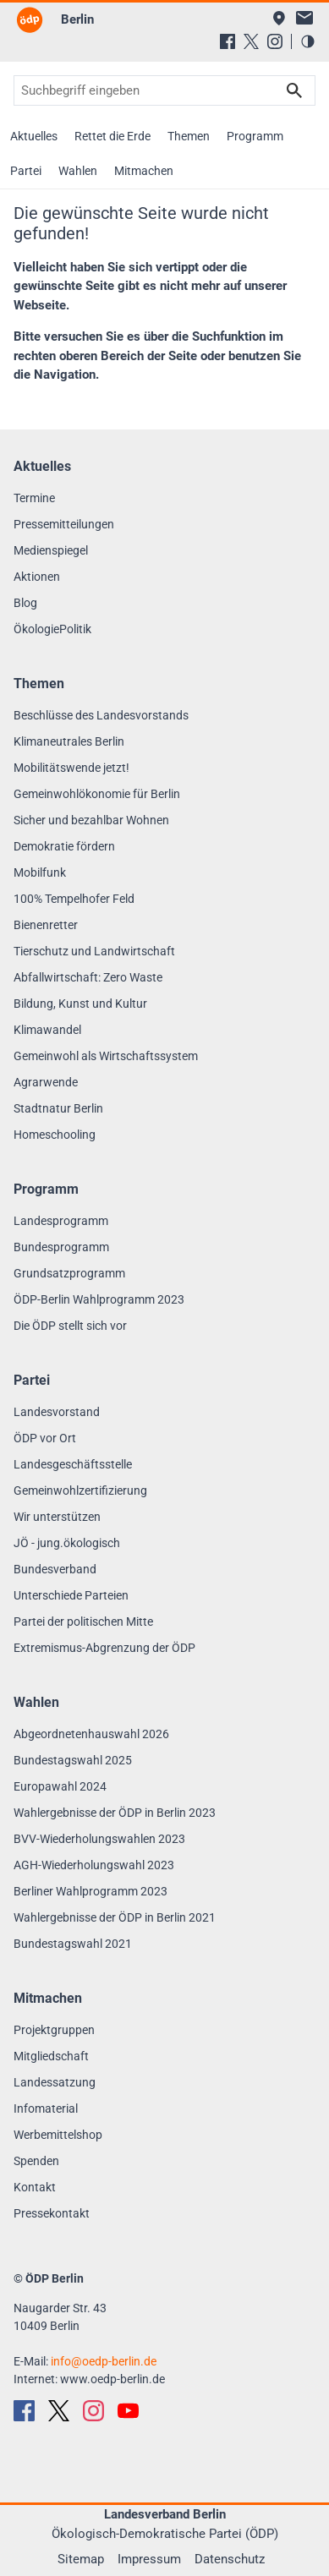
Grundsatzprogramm (69, 1273)
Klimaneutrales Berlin (69, 741)
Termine (34, 498)
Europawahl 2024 (60, 1786)
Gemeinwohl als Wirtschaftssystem (106, 1056)
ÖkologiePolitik (52, 629)
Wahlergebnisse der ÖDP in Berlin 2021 (115, 1917)
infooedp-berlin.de (103, 2361)
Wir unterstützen (57, 1516)
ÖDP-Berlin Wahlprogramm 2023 (99, 1299)
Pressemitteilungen (64, 524)
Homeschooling (55, 1134)
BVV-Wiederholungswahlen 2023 (99, 1839)
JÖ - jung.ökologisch (67, 1543)
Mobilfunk (40, 872)
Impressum (149, 2559)
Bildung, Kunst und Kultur (80, 1003)
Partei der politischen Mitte (83, 1621)
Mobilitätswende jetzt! (71, 767)
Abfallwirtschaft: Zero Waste (88, 977)
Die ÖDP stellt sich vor (70, 1325)
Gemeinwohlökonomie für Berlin (97, 794)
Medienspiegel (51, 550)
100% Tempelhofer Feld (74, 898)
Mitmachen (143, 171)
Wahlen (77, 171)
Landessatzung (55, 2082)
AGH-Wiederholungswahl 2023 (94, 1865)
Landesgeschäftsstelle (73, 1464)
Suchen (294, 90)
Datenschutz (230, 2559)
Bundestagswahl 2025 (73, 1760)
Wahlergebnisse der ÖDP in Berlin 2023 (115, 1812)
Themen (188, 136)
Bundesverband (55, 1569)
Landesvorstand (57, 1412)
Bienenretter (46, 925)
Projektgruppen (54, 2030)
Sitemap (81, 2559)
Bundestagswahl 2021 (73, 1943)
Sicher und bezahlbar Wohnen (91, 820)
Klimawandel (47, 1029)
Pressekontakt (52, 2213)
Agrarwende (46, 1082)
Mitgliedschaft (51, 2056)
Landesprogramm (61, 1221)
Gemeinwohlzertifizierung (80, 1490)
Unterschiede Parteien (71, 1595)
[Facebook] (227, 41)
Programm (255, 136)
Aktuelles (34, 136)
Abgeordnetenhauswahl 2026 (91, 1734)
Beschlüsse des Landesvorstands (101, 715)
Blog (25, 603)
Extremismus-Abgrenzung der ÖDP (104, 1647)
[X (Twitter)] (251, 41)
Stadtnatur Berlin (58, 1108)
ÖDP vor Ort (45, 1438)
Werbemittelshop (58, 2134)
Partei (25, 171)
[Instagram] (274, 41)
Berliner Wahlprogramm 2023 (90, 1891)
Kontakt (35, 2187)
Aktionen (37, 576)
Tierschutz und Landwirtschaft (94, 951)
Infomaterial (46, 2108)
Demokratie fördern (64, 846)
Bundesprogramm (61, 1247)
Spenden (36, 2161)
